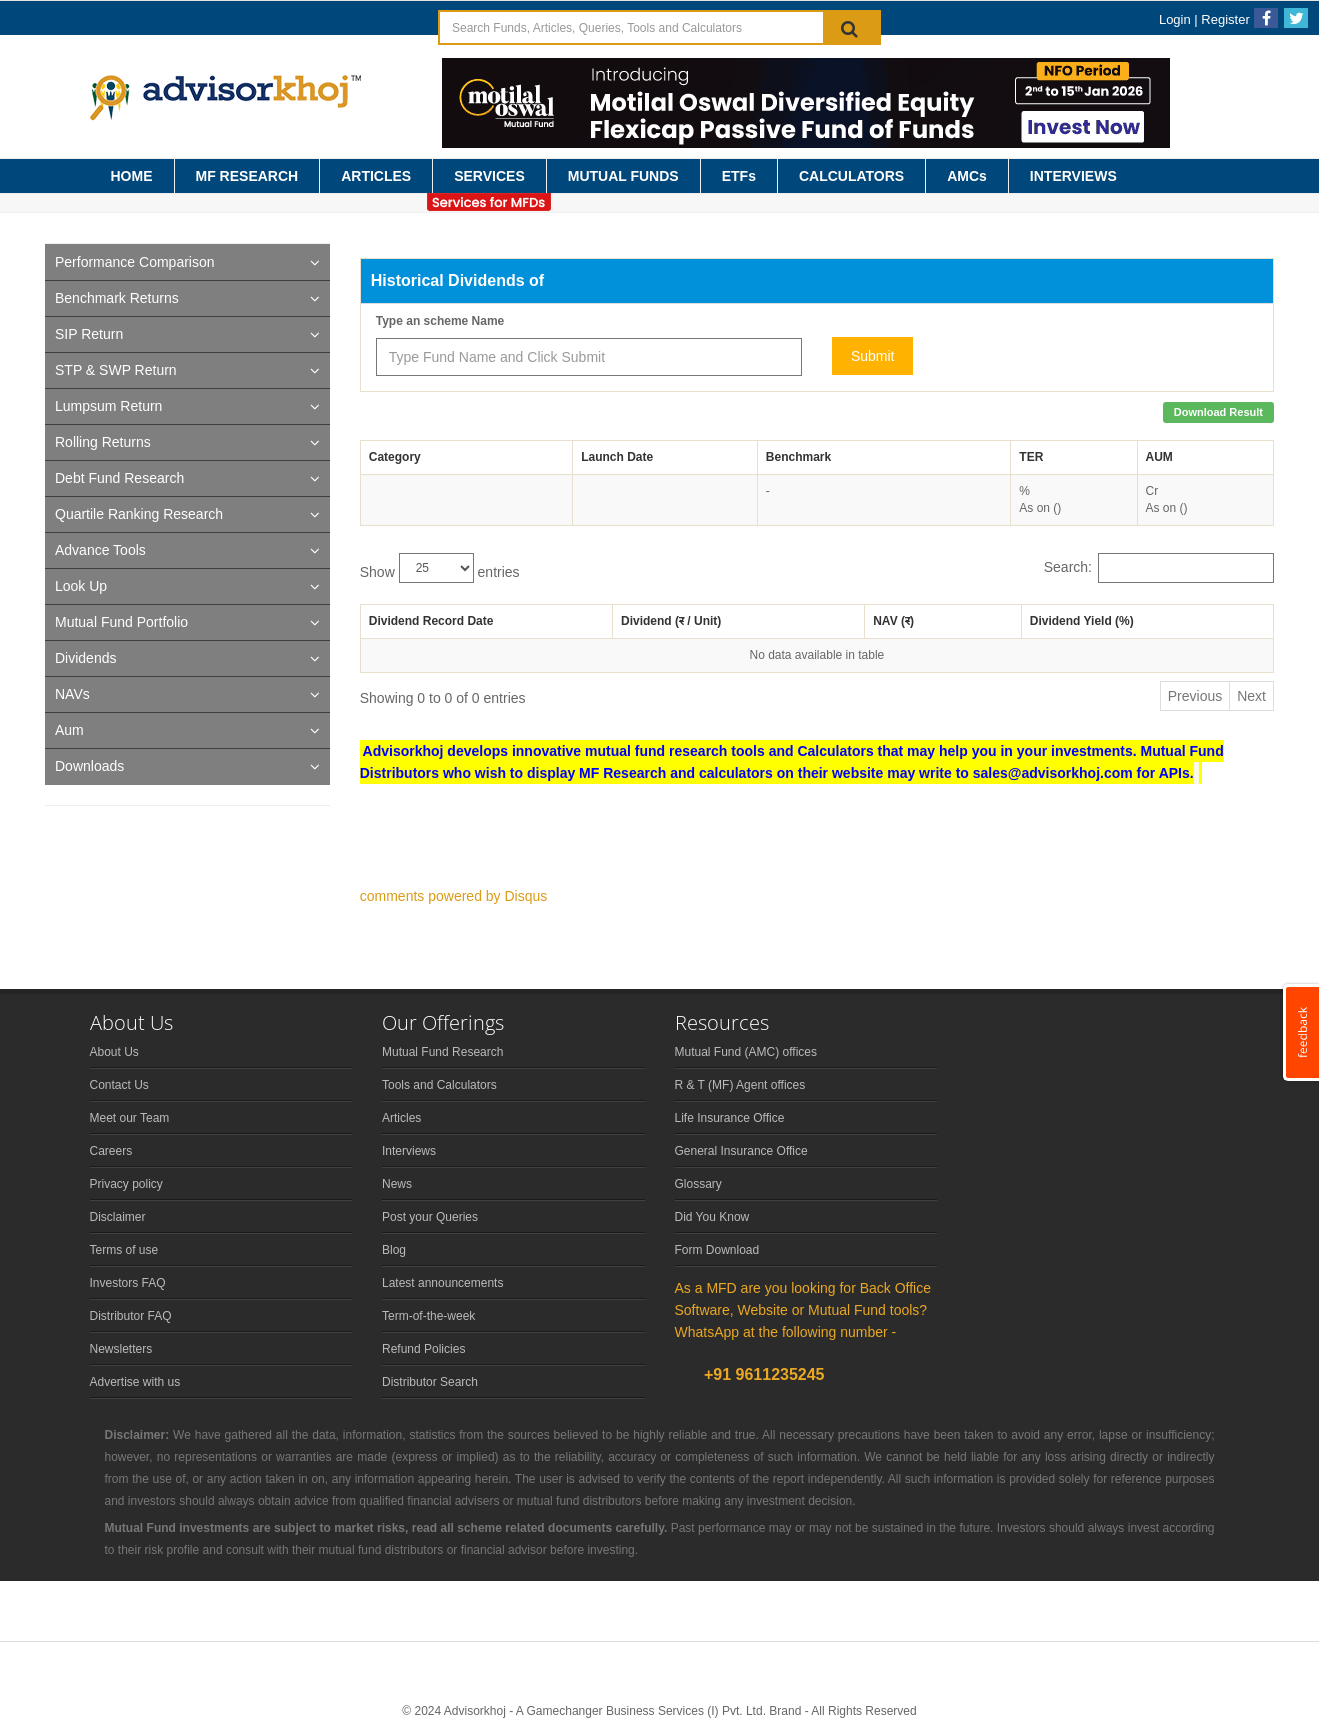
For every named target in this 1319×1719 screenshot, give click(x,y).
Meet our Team (130, 1118)
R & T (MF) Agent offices (740, 1085)
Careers (111, 1151)
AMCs (967, 176)
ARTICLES (376, 176)
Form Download (717, 1250)
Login (1175, 19)
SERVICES (489, 176)
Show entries (440, 568)
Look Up (81, 586)
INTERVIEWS (1073, 176)
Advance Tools (100, 550)
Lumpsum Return (108, 406)
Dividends (85, 658)
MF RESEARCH (247, 176)
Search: (1159, 568)
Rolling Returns (103, 442)
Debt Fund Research (119, 478)
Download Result (1218, 412)
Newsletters (121, 1349)
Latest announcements (442, 1283)
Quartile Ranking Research (139, 514)
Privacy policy (126, 1184)
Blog (394, 1250)
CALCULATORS (851, 176)
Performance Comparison (135, 262)
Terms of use (124, 1250)
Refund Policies (423, 1349)
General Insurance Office (741, 1151)
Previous (1195, 696)
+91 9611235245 (762, 1374)
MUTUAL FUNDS (623, 176)
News (397, 1184)
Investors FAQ (128, 1283)
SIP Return (89, 334)
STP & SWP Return (116, 370)
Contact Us (119, 1085)
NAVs (72, 694)
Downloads (89, 766)
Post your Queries (430, 1217)
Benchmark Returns (117, 298)
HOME (132, 176)
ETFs (739, 176)
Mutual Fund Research (442, 1052)
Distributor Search (430, 1382)
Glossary (698, 1184)
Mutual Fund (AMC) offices (746, 1052)
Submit (873, 356)
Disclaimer (118, 1217)
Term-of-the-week (428, 1316)
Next (1251, 696)
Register (1225, 19)
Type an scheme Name (440, 321)
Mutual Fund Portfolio (121, 622)
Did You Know (712, 1217)
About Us (114, 1052)
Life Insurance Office (730, 1118)
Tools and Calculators (439, 1085)
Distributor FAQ (131, 1316)
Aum (69, 730)
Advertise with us (135, 1382)
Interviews (409, 1151)
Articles (401, 1118)
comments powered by (454, 896)
